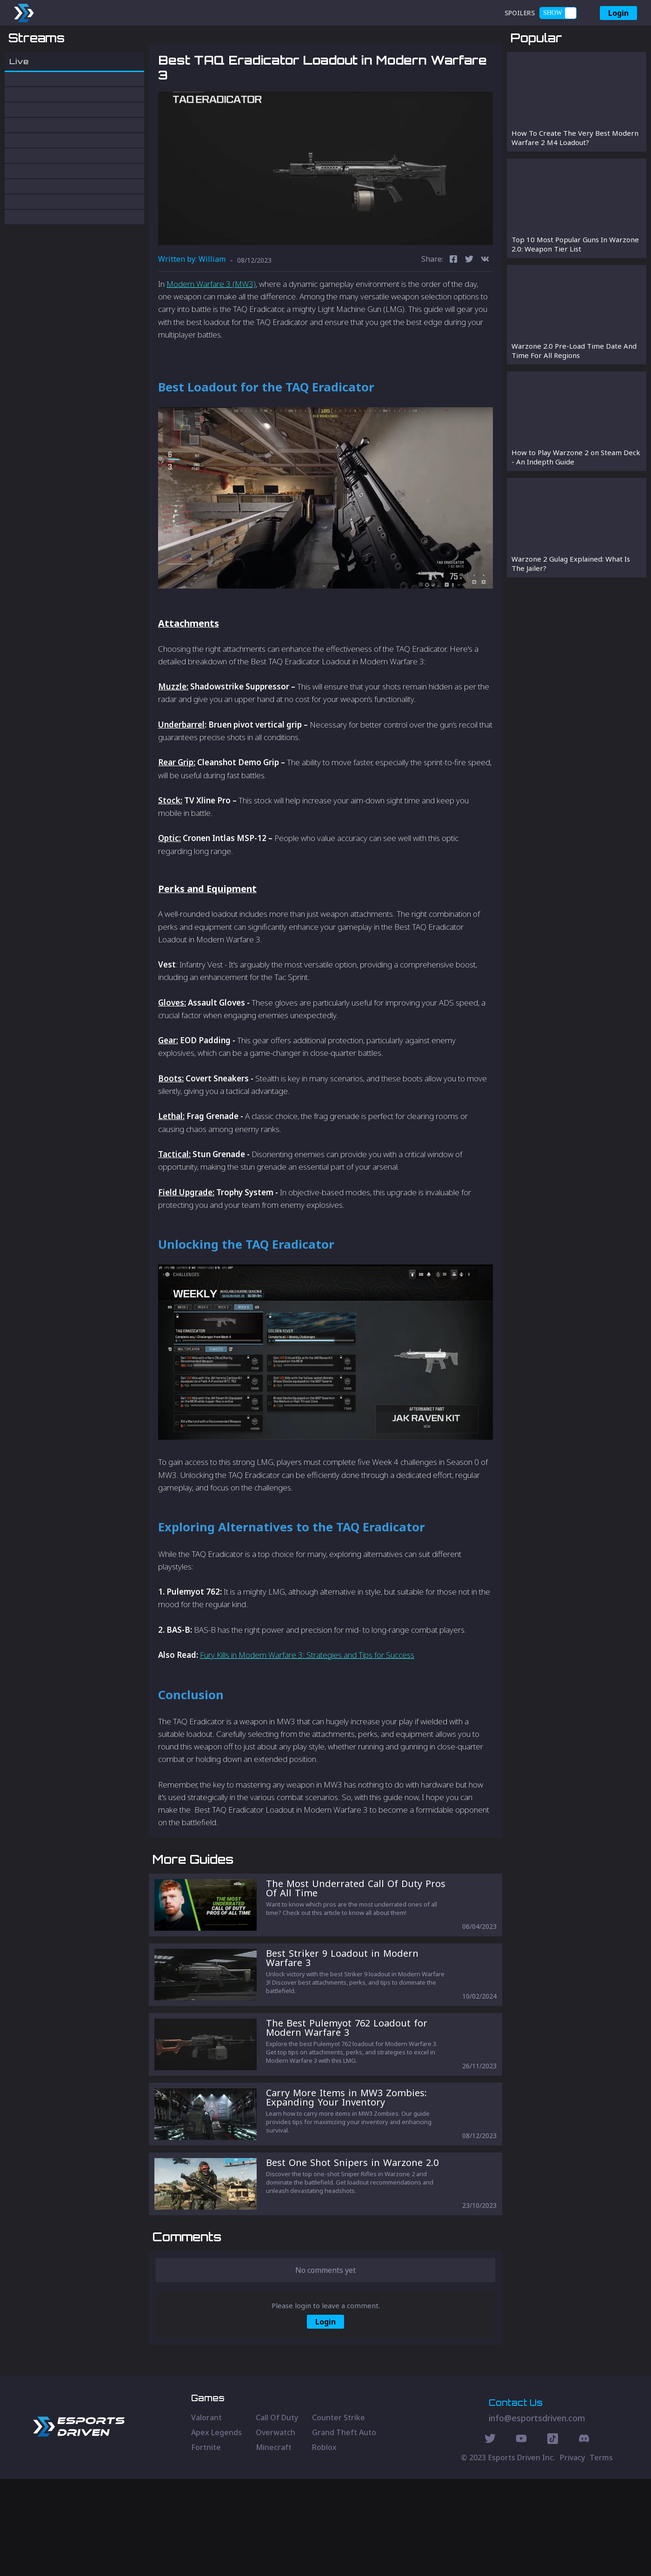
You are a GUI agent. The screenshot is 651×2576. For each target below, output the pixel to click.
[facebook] (453, 308)
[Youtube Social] (521, 2537)
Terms (601, 2555)
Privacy (572, 2555)
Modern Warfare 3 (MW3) (211, 332)
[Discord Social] (552, 2537)
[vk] (485, 308)
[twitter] (469, 308)
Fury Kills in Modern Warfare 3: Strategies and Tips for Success (307, 1703)
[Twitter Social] (490, 2537)
